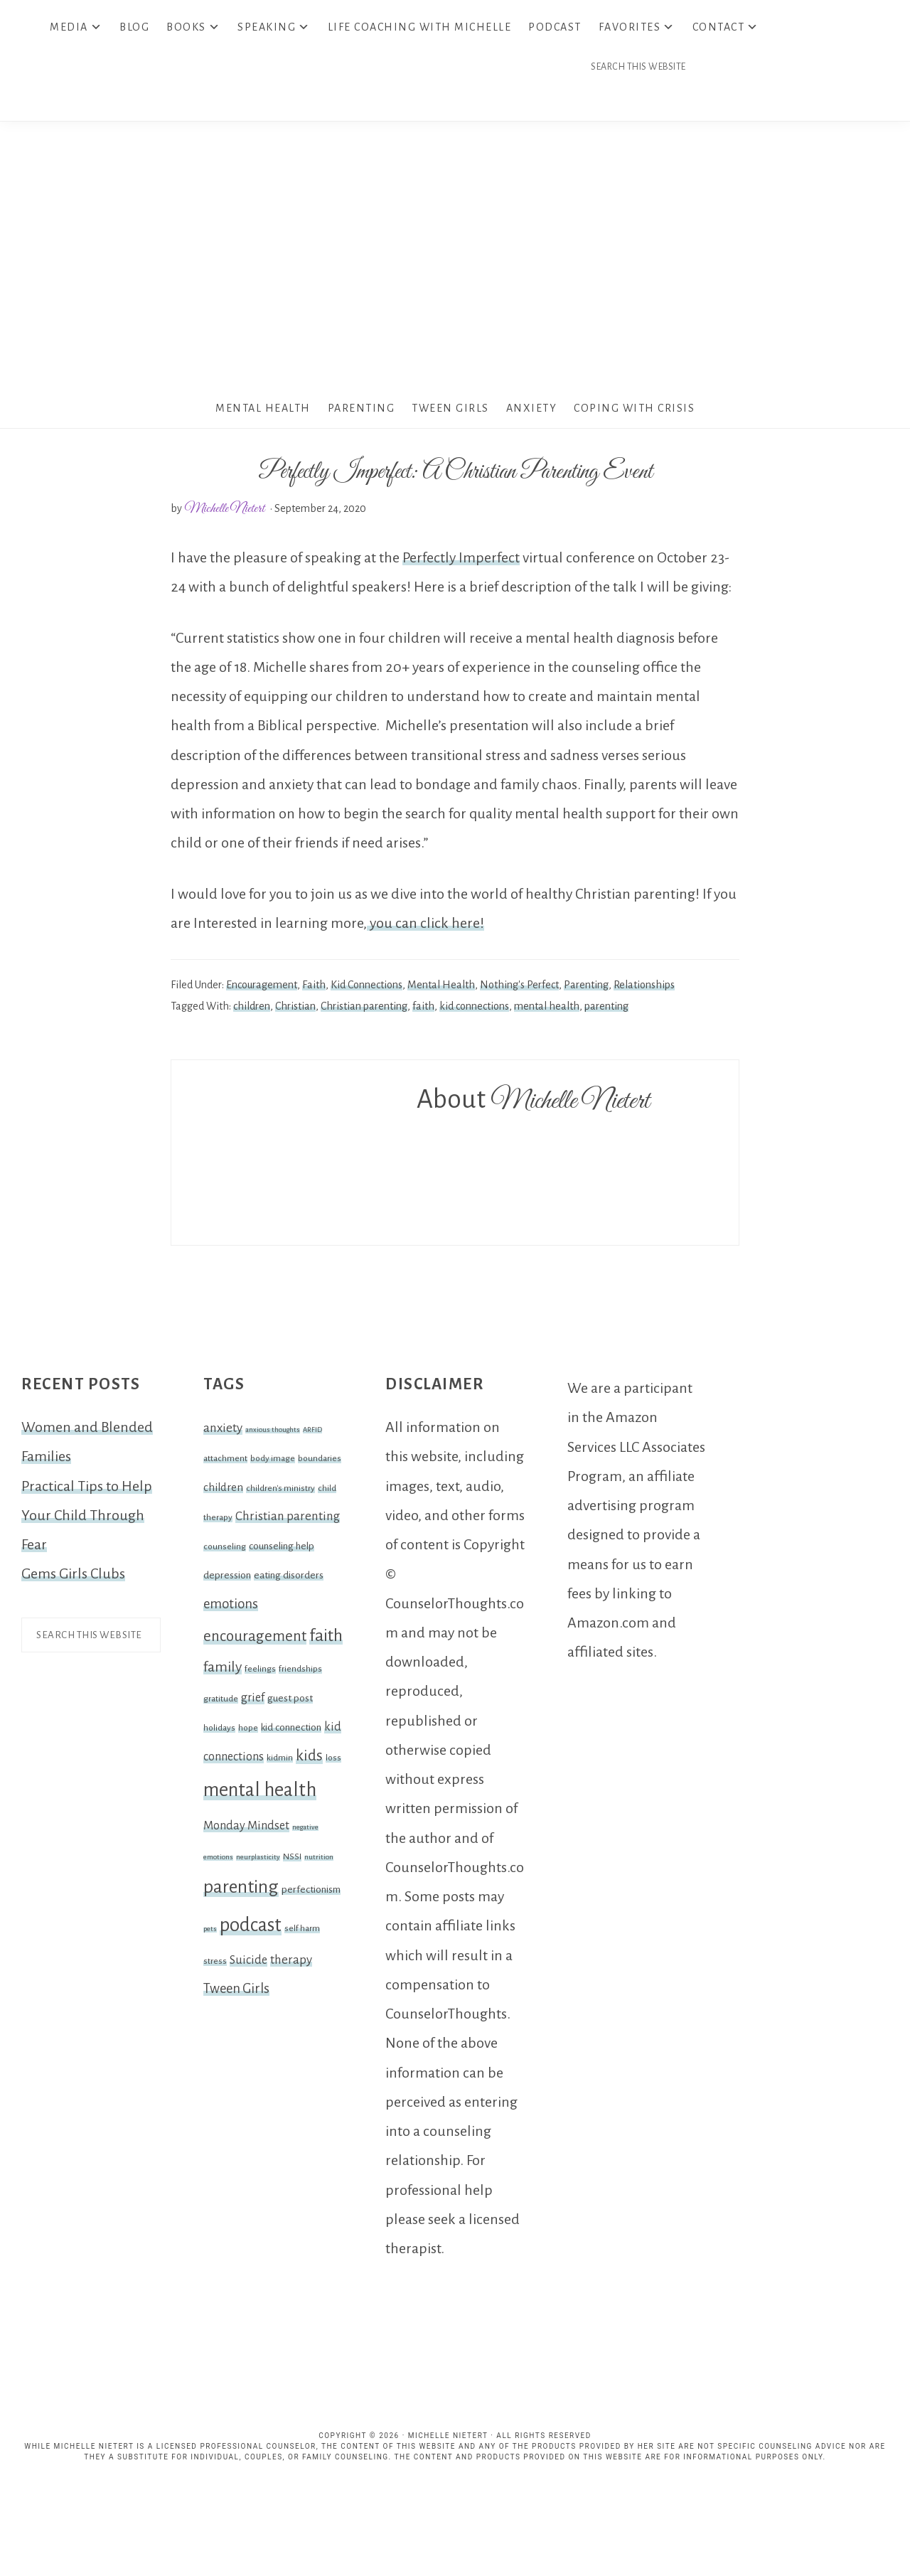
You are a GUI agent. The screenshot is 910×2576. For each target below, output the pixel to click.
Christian (295, 1010)
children (251, 1010)
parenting (606, 1010)
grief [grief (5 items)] (252, 1702)
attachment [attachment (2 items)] (225, 1463)
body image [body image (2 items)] (272, 1463)
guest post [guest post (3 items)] (290, 1702)
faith (423, 1010)
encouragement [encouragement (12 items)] (254, 1640)
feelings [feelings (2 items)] (260, 1674)
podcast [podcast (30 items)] (251, 1929)
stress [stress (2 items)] (215, 1965)
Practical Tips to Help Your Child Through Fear (86, 1519)
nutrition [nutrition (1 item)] (318, 1861)
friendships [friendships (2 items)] (300, 1674)
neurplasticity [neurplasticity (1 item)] (258, 1861)
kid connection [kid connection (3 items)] (291, 1731)
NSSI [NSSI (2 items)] (292, 1861)
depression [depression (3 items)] (227, 1580)
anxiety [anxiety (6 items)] (222, 1432)
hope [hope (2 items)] (248, 1732)
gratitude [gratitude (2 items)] (220, 1703)
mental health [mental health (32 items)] (259, 1795)
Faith (314, 989)
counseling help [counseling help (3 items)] (281, 1550)
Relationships (644, 989)
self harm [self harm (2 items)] (302, 1933)
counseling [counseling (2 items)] (224, 1551)
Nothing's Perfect (519, 989)
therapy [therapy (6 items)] (291, 1964)
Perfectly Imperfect (461, 562)
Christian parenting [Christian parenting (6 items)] (287, 1520)
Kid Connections (366, 989)
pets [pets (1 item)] (210, 1933)
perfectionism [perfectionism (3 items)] (311, 1893)
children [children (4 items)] (223, 1491)
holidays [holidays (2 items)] (219, 1732)
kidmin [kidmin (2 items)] (280, 1763)
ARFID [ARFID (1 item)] (312, 1434)
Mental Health (441, 989)
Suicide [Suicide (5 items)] (248, 1964)
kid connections (474, 1010)
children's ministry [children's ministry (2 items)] (280, 1492)
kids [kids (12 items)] (309, 1761)
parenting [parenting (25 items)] (241, 1891)
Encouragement (261, 989)
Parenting (586, 989)
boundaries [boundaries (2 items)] (319, 1463)
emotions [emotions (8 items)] (230, 1608)
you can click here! (425, 927)
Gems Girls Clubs (73, 1578)
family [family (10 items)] (222, 1671)
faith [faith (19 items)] (326, 1639)
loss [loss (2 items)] (333, 1763)
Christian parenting (364, 1010)
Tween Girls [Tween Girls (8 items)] (236, 1994)
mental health (546, 1010)
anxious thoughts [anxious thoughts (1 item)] (272, 1434)
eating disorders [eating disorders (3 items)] (288, 1580)
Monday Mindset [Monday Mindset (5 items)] (246, 1830)
